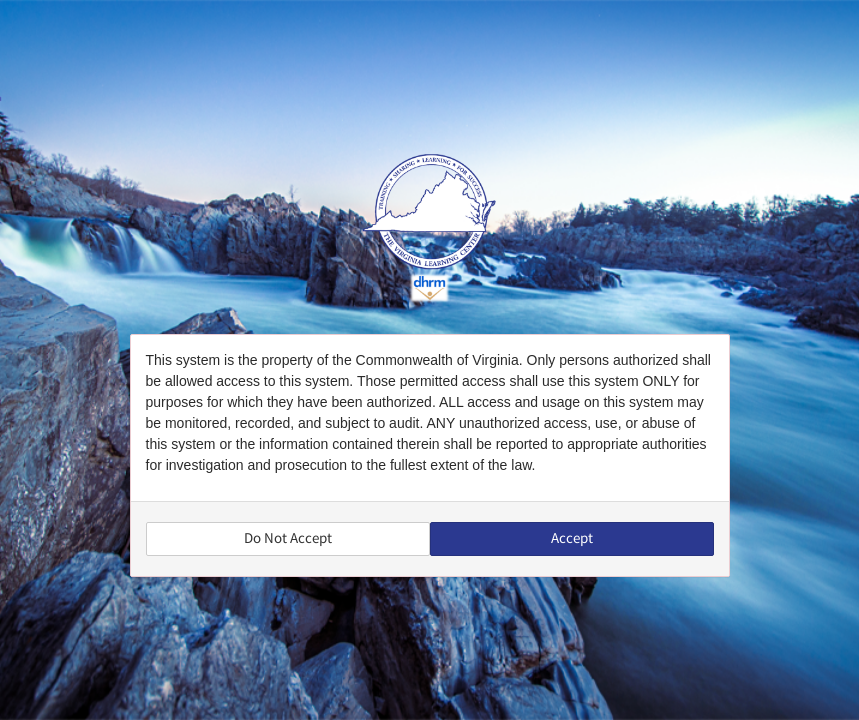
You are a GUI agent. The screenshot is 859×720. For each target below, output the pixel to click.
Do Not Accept (288, 538)
